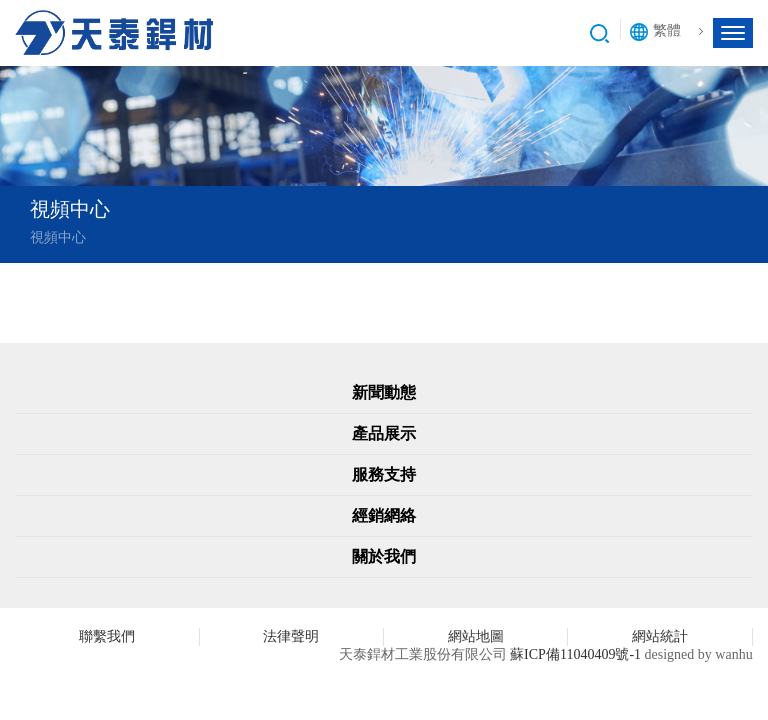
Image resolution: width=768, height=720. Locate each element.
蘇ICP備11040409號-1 (575, 654)
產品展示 (384, 433)
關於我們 (384, 556)
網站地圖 (476, 636)
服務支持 (384, 474)
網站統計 (660, 636)
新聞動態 (384, 392)
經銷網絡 (384, 515)
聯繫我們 (107, 636)
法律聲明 (291, 636)
